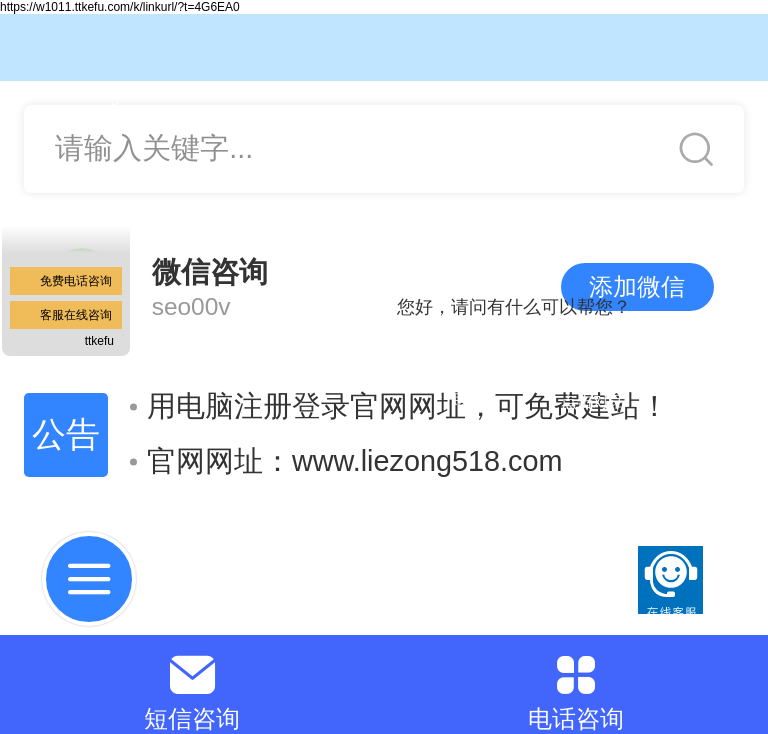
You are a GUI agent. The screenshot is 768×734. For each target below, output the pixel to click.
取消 (469, 400)
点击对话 (593, 401)
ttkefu (99, 341)
